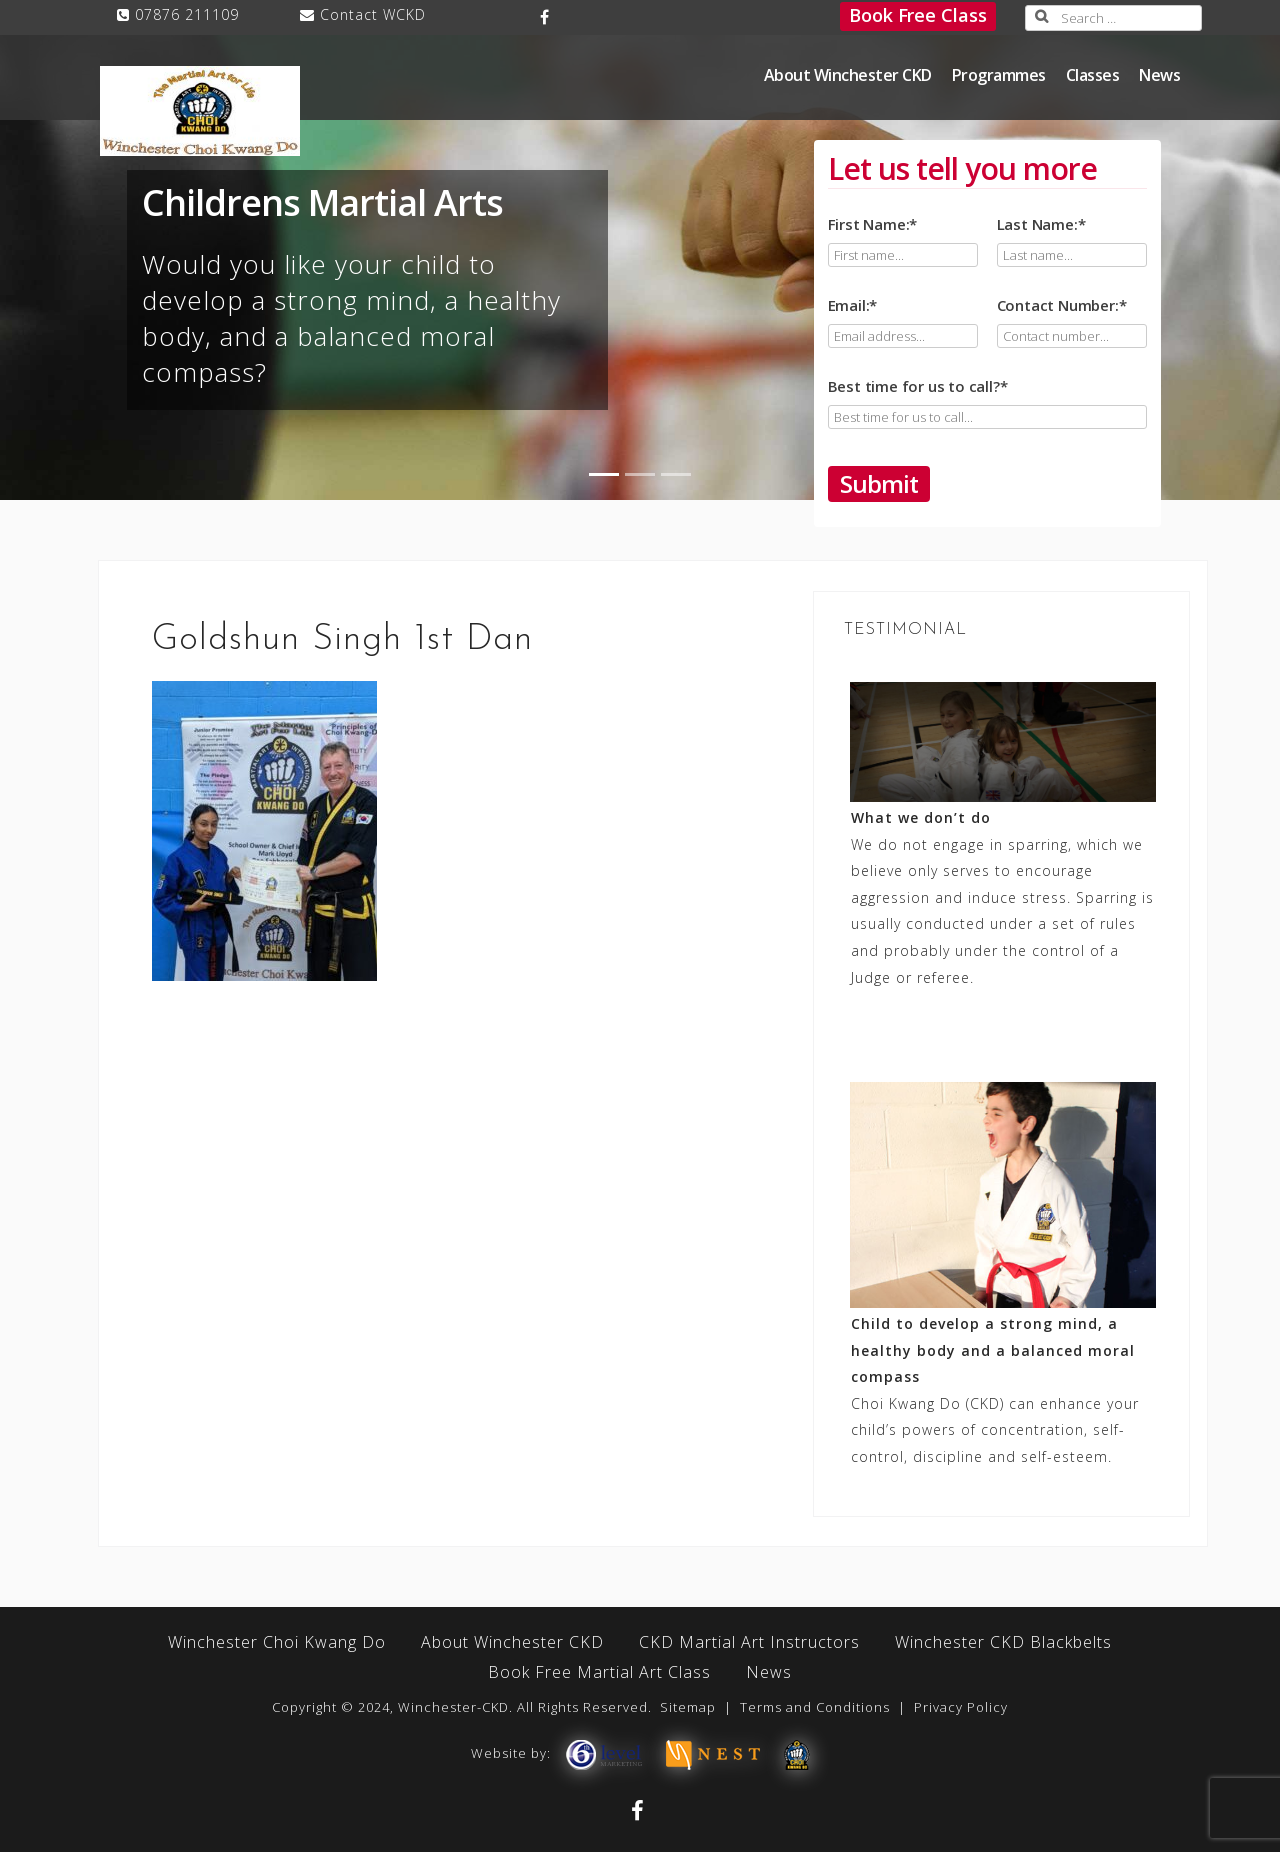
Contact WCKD (373, 14)
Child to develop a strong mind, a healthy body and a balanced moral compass (993, 1350)
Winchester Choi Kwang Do (277, 1642)
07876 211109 (187, 14)
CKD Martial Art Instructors (749, 1642)
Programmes (999, 75)
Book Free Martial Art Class (599, 1672)
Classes (1093, 75)
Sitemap (688, 1707)
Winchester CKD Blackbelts (1003, 1642)
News (1159, 75)
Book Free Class (918, 15)
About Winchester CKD (848, 75)
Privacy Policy (961, 1707)
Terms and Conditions (815, 1707)
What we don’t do (921, 817)
